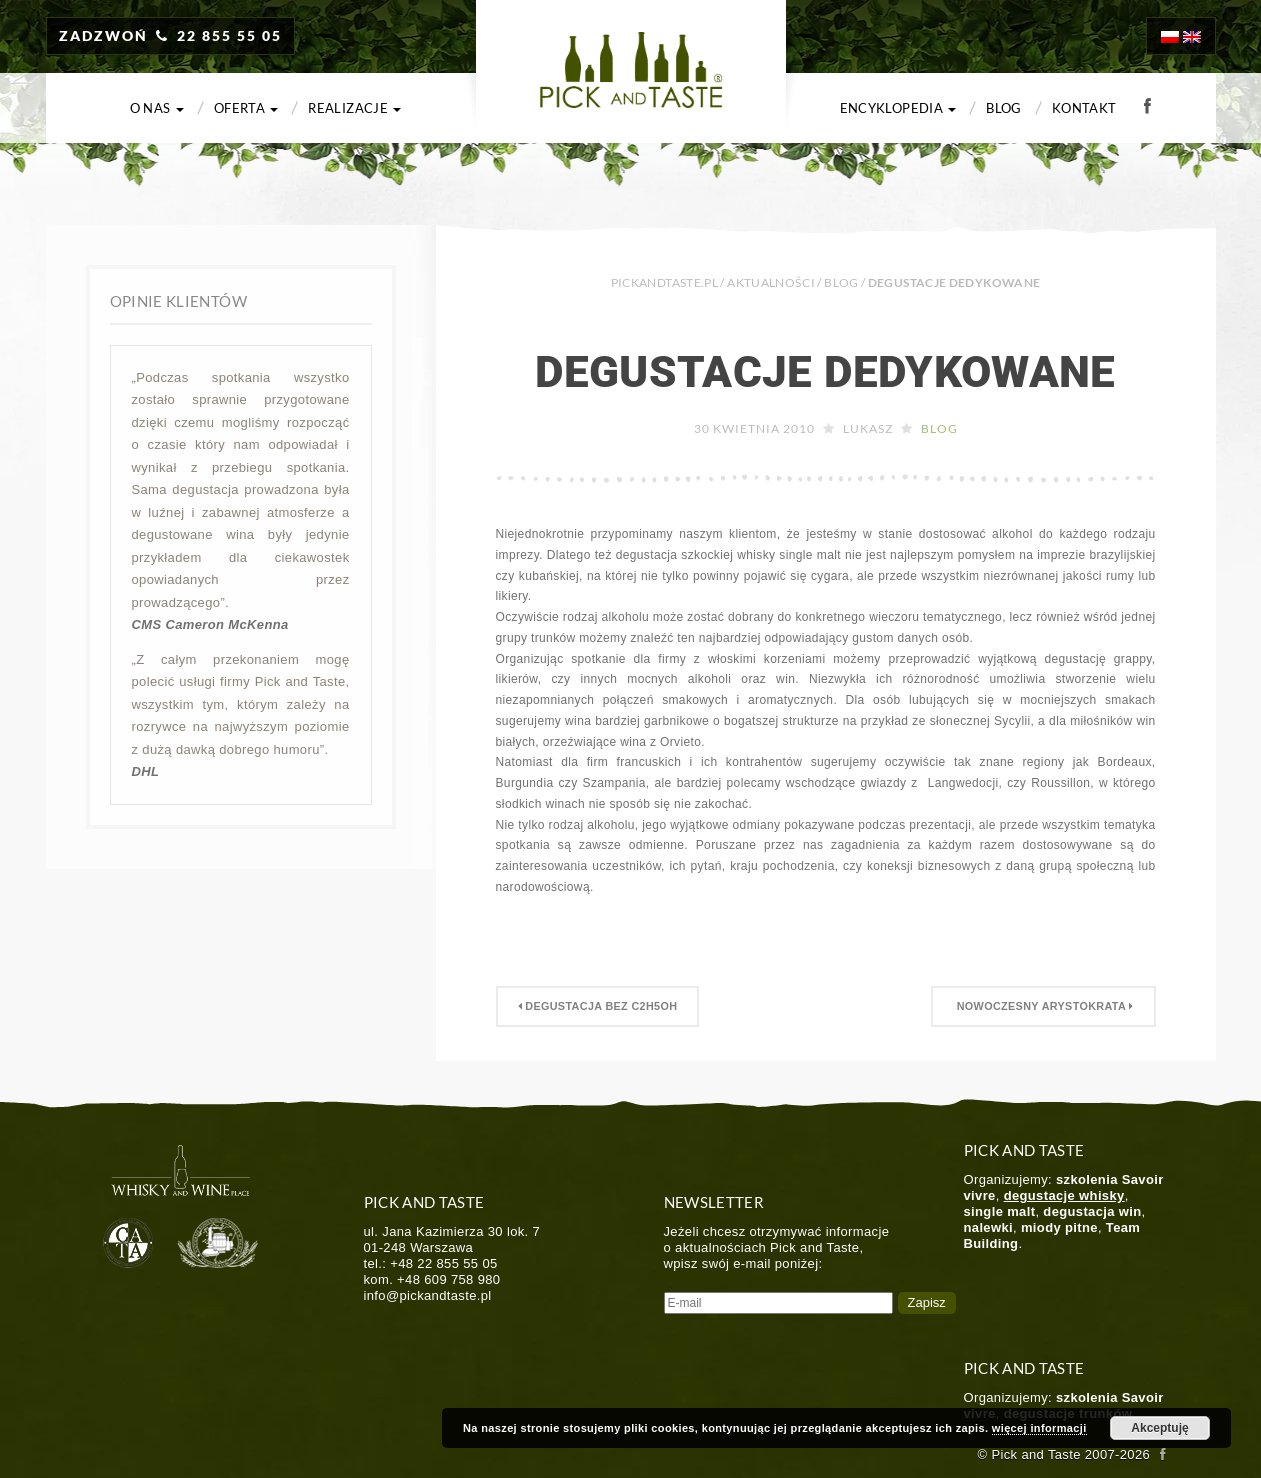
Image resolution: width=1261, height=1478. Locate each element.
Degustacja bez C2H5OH (598, 1006)
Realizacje (354, 108)
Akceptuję (1159, 1428)
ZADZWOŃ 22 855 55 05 (171, 35)
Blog (1003, 108)
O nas (157, 108)
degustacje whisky (1064, 1195)
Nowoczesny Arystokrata (1043, 1006)
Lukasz (868, 428)
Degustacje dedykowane (825, 372)
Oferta (246, 108)
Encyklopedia (898, 108)
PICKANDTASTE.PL (664, 282)
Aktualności (771, 282)
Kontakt (1084, 108)
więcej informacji (1039, 1428)
